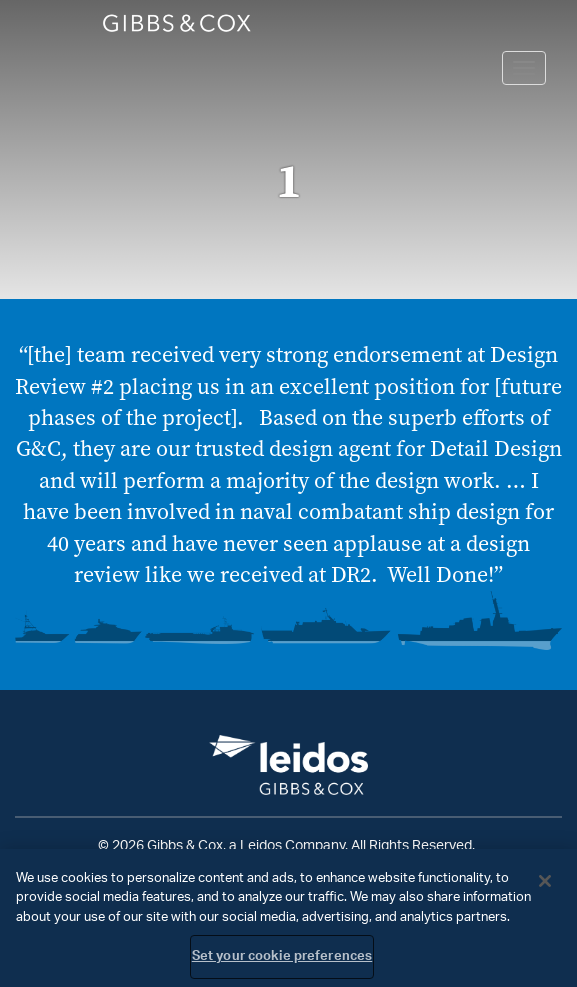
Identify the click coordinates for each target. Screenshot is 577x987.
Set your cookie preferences (282, 956)
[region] (288, 918)
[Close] (545, 881)
